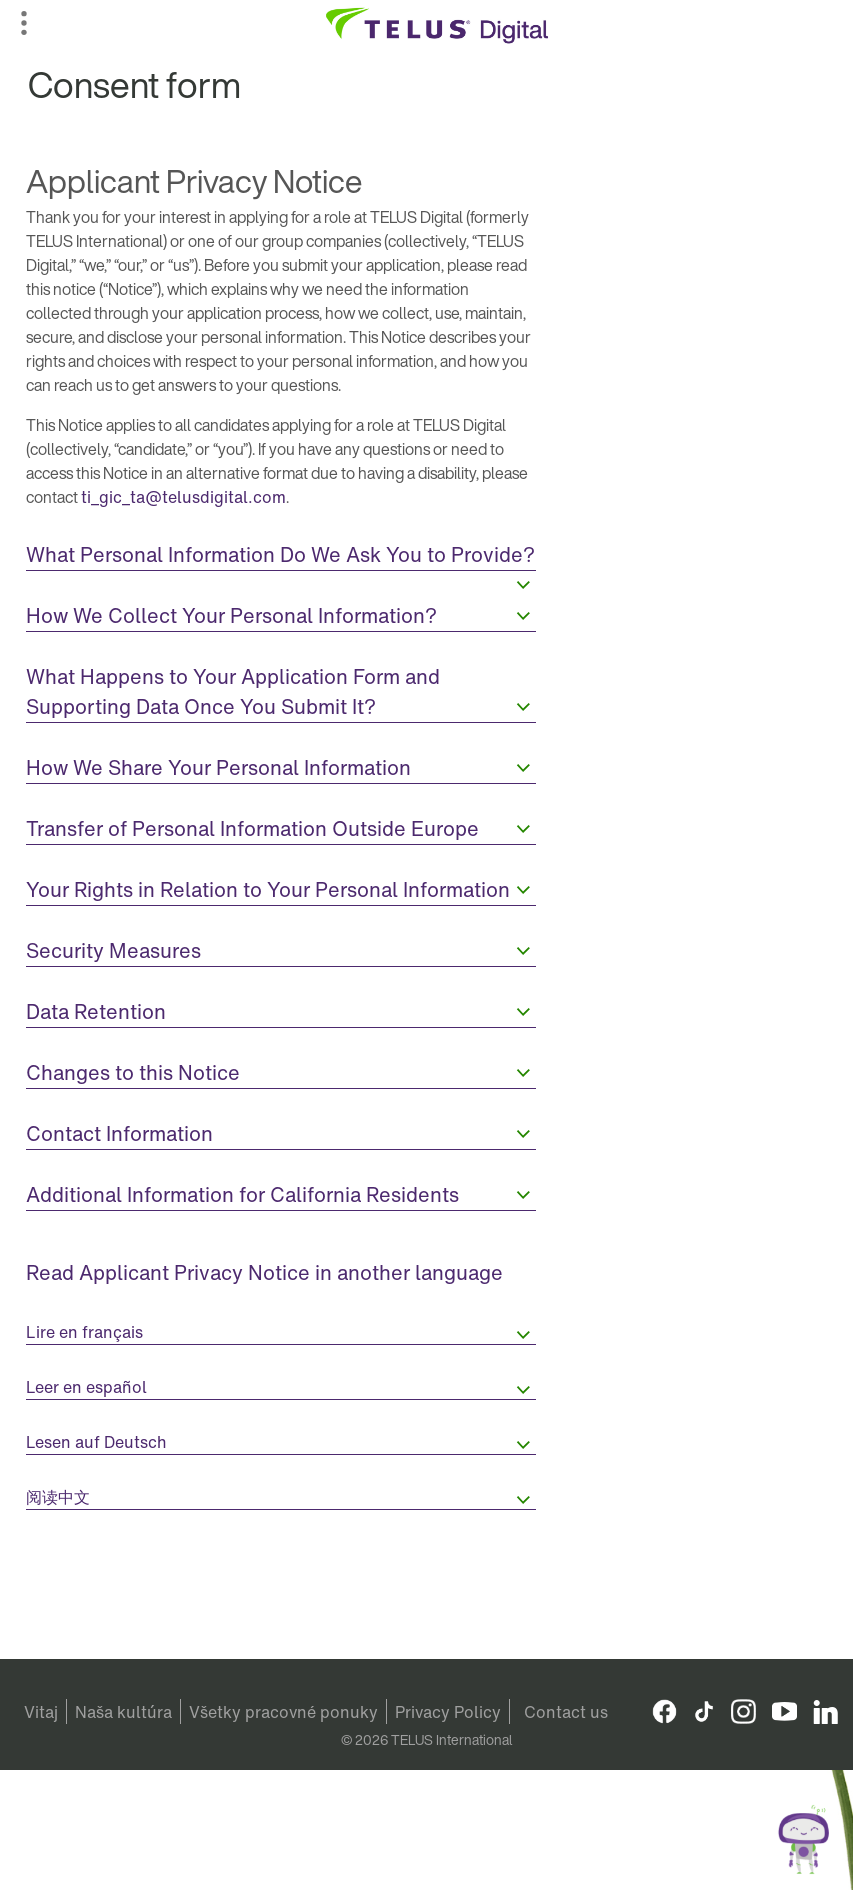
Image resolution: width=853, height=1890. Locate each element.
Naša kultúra (123, 1712)
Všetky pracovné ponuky (283, 1712)
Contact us (566, 1712)
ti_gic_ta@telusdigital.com (183, 497)
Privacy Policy (448, 1712)
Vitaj (41, 1712)
